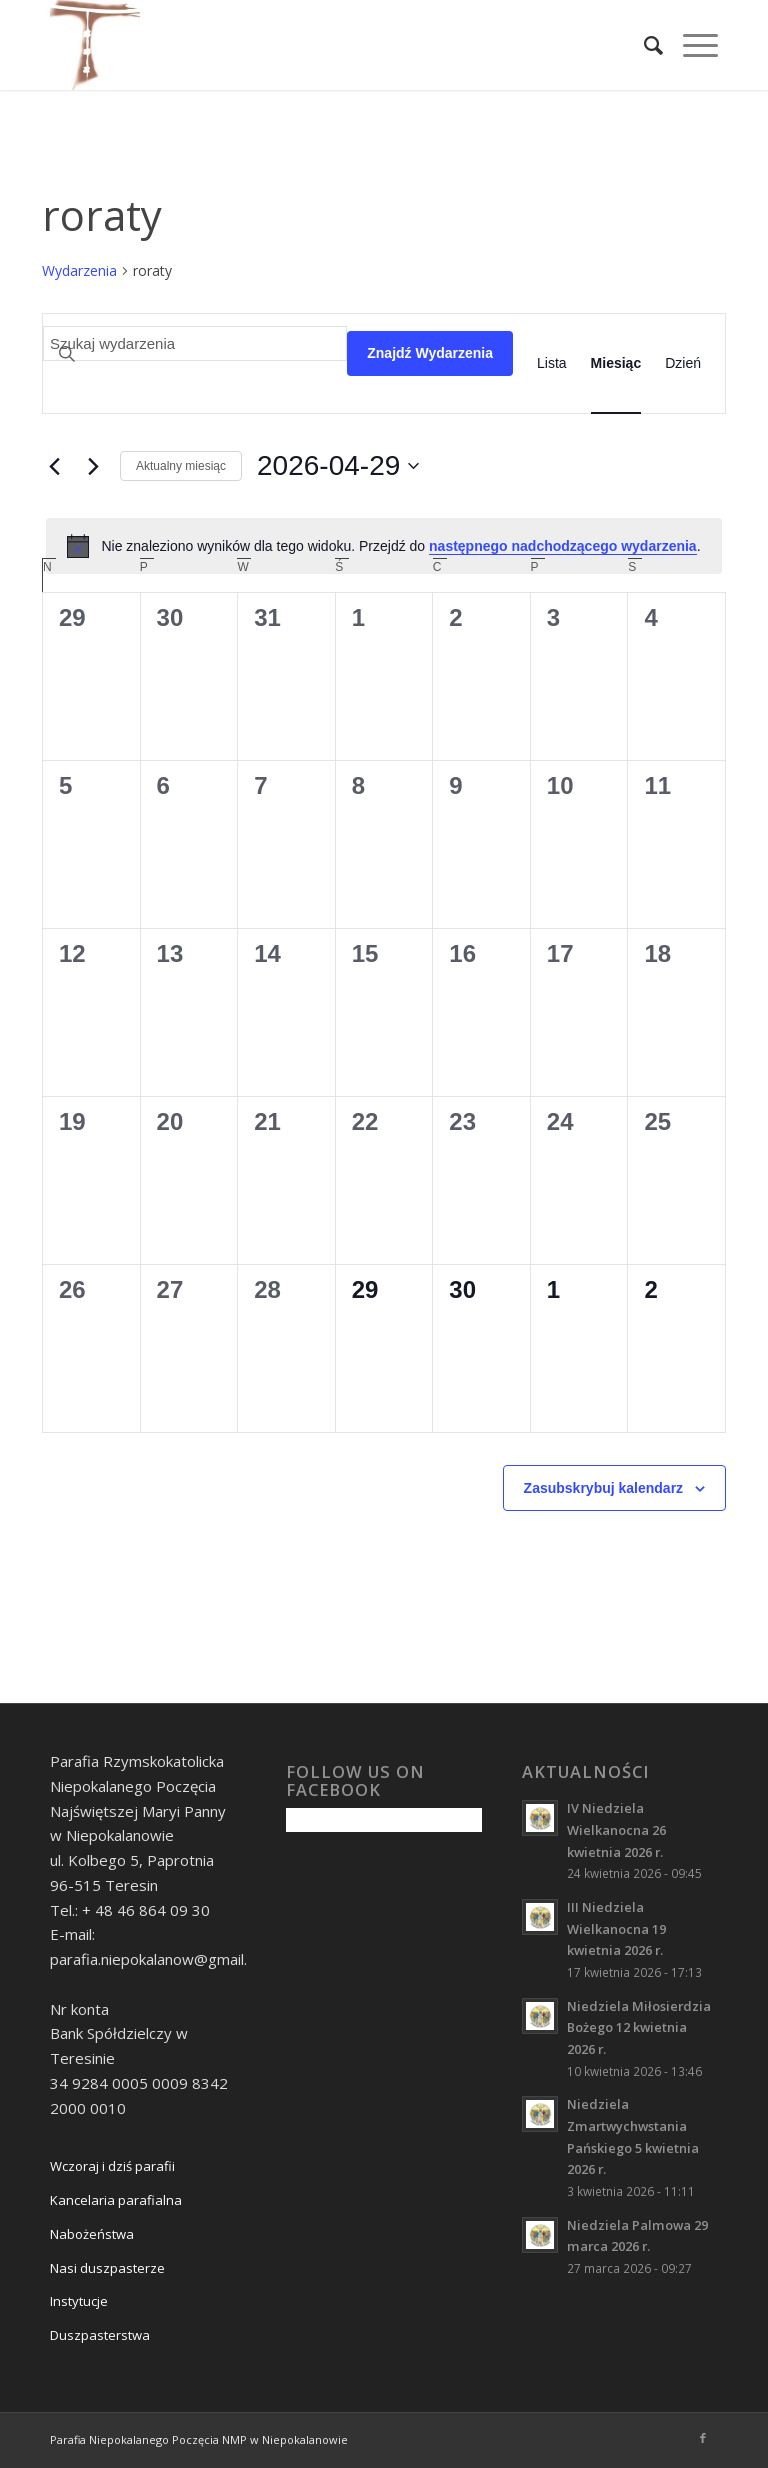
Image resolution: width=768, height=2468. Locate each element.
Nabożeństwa (92, 2234)
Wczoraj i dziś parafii (112, 2166)
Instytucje (79, 2301)
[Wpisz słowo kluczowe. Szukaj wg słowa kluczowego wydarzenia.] (195, 343)
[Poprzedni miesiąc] (54, 466)
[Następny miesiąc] (93, 466)
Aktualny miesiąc (181, 466)
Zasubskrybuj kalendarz (604, 1488)
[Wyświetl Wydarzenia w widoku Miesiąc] (616, 363)
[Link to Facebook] (703, 2438)
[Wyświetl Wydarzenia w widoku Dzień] (683, 363)
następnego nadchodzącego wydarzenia (563, 546)
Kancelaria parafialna (116, 2200)
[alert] (384, 546)
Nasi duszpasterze (107, 2268)
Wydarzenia (79, 270)
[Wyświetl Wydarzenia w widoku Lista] (552, 363)
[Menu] (690, 45)
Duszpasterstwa (100, 2335)
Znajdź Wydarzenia (430, 353)
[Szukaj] (643, 45)
